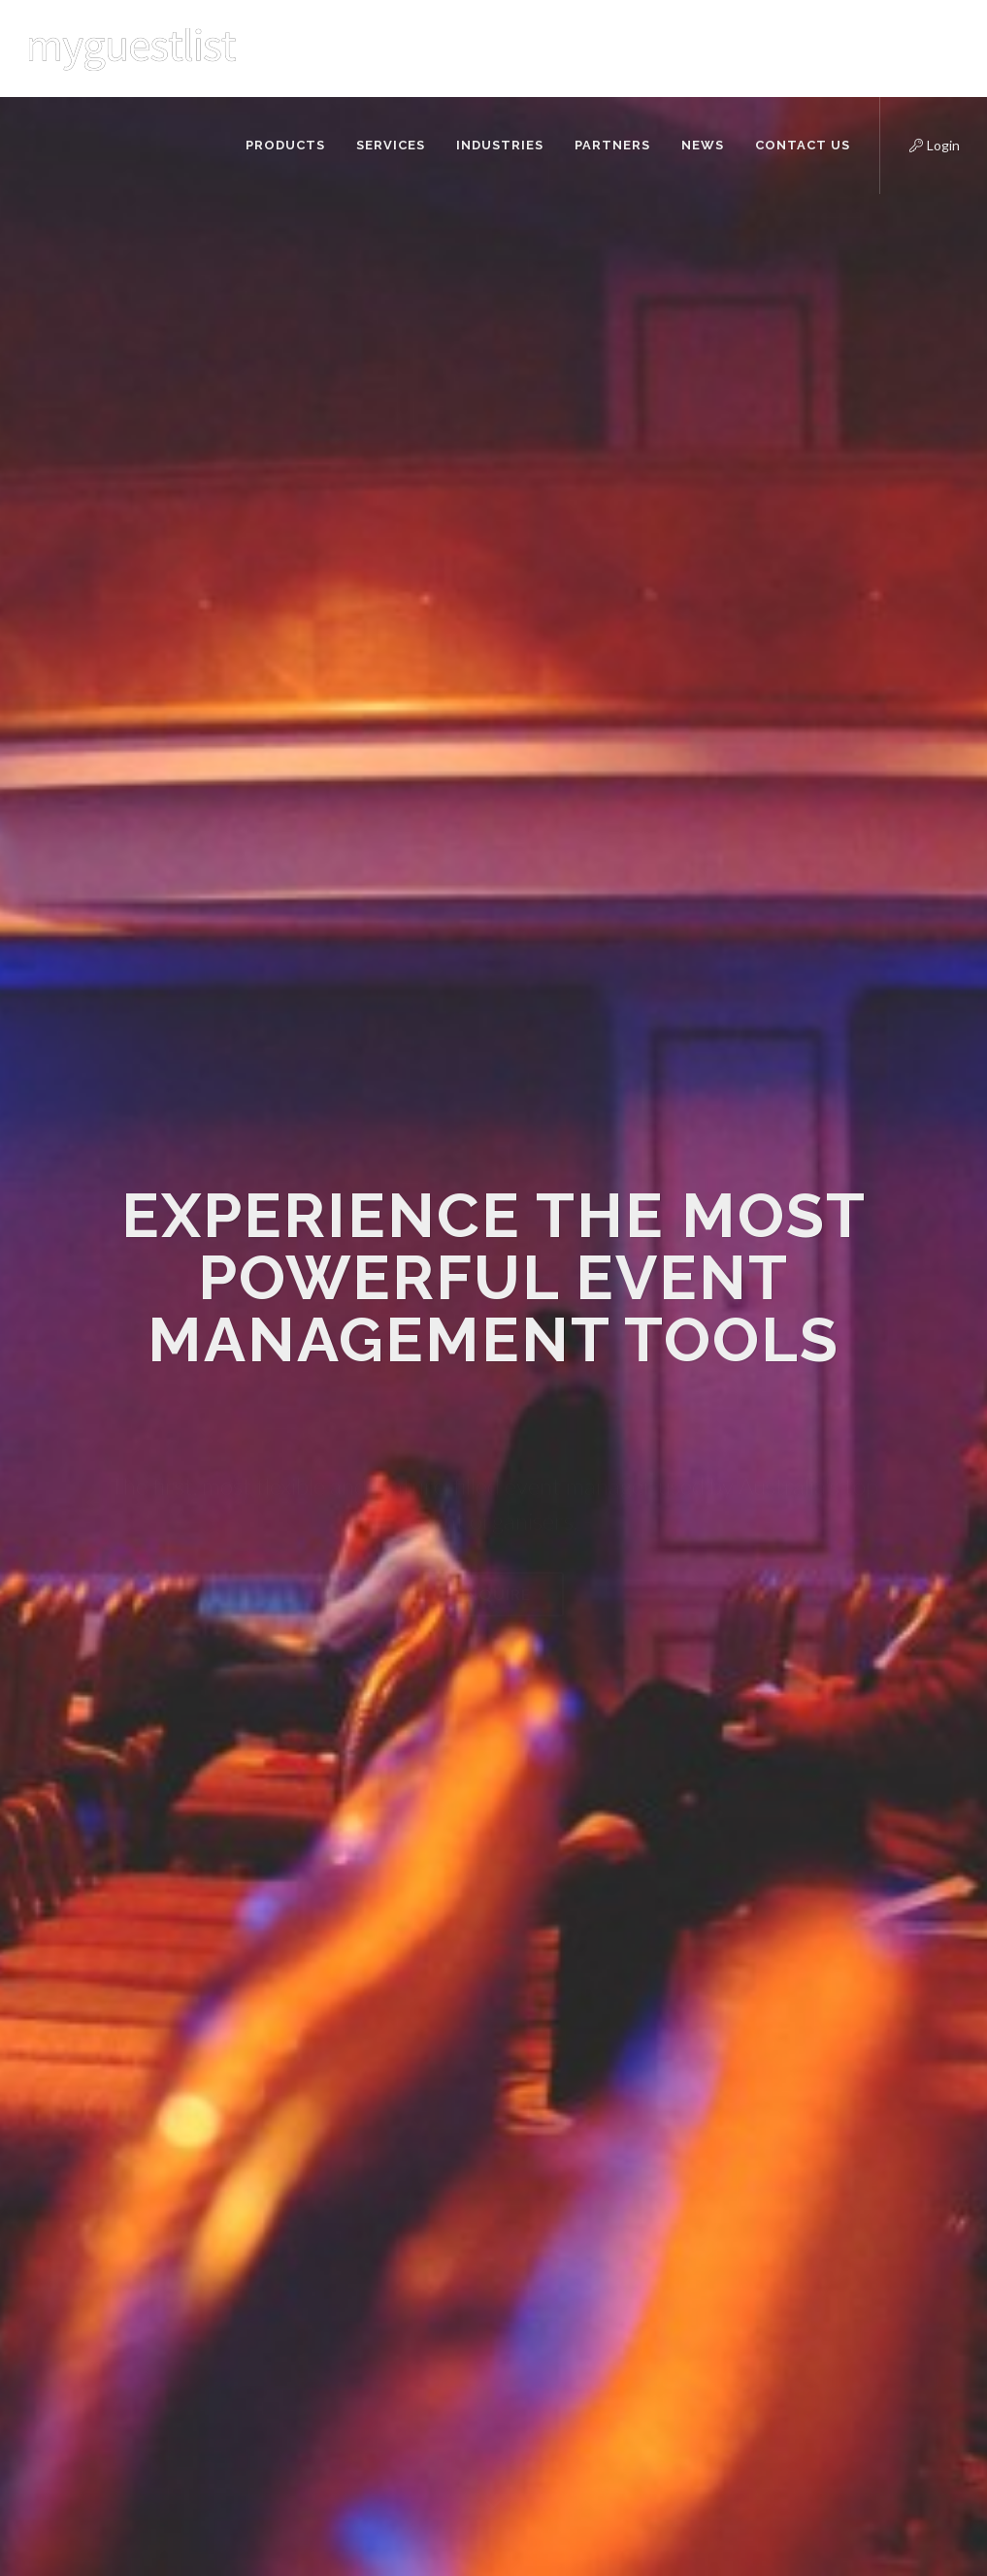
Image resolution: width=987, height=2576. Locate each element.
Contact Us (294, 2067)
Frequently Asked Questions (313, 2105)
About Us (288, 2011)
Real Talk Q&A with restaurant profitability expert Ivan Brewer (526, 2031)
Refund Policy (301, 2318)
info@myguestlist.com (147, 2211)
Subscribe (906, 2176)
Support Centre (307, 2144)
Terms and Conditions (326, 2346)
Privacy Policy (300, 2290)
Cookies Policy (303, 2262)
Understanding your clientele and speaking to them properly (535, 2161)
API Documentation (319, 2039)
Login (918, 142)
